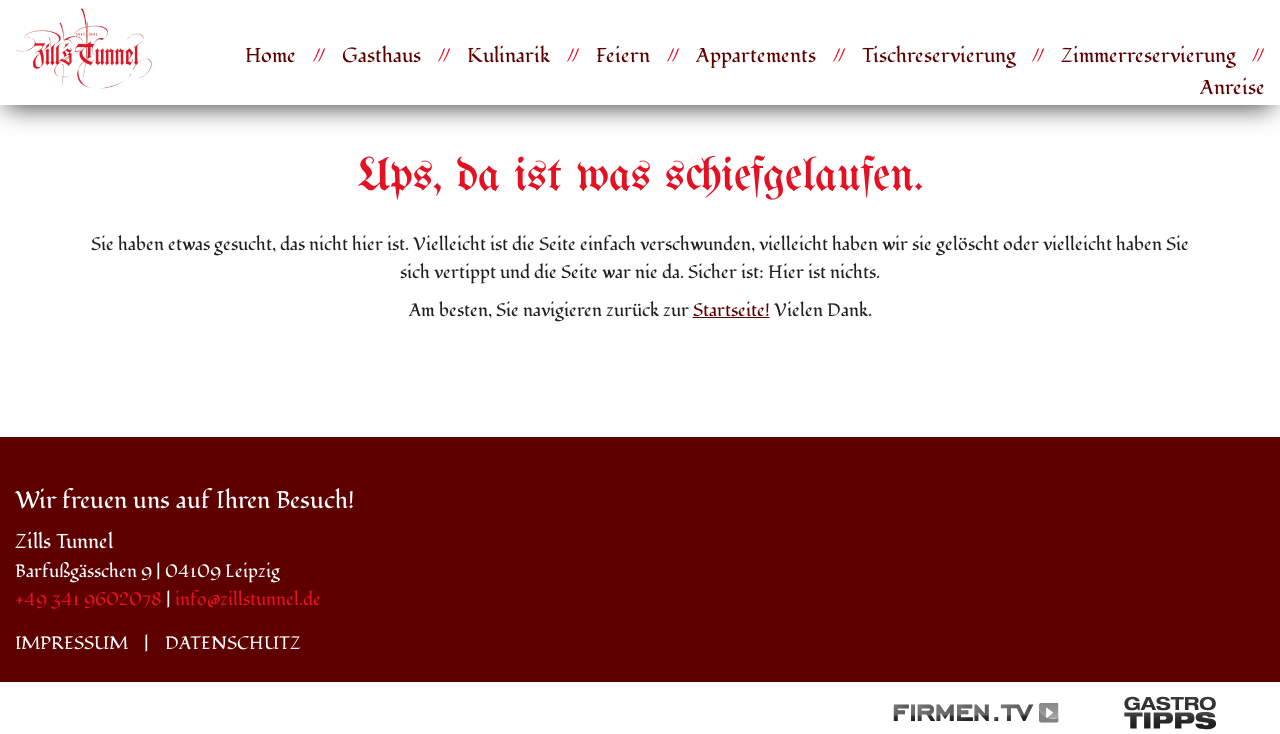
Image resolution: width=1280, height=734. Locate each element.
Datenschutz (233, 643)
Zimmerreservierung (1148, 56)
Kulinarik (508, 56)
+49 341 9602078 (88, 599)
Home (270, 56)
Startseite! (731, 310)
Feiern (623, 56)
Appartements (756, 56)
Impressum (71, 643)
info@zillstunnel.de (248, 599)
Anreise (1232, 88)
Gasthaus (381, 56)
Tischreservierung (938, 56)
